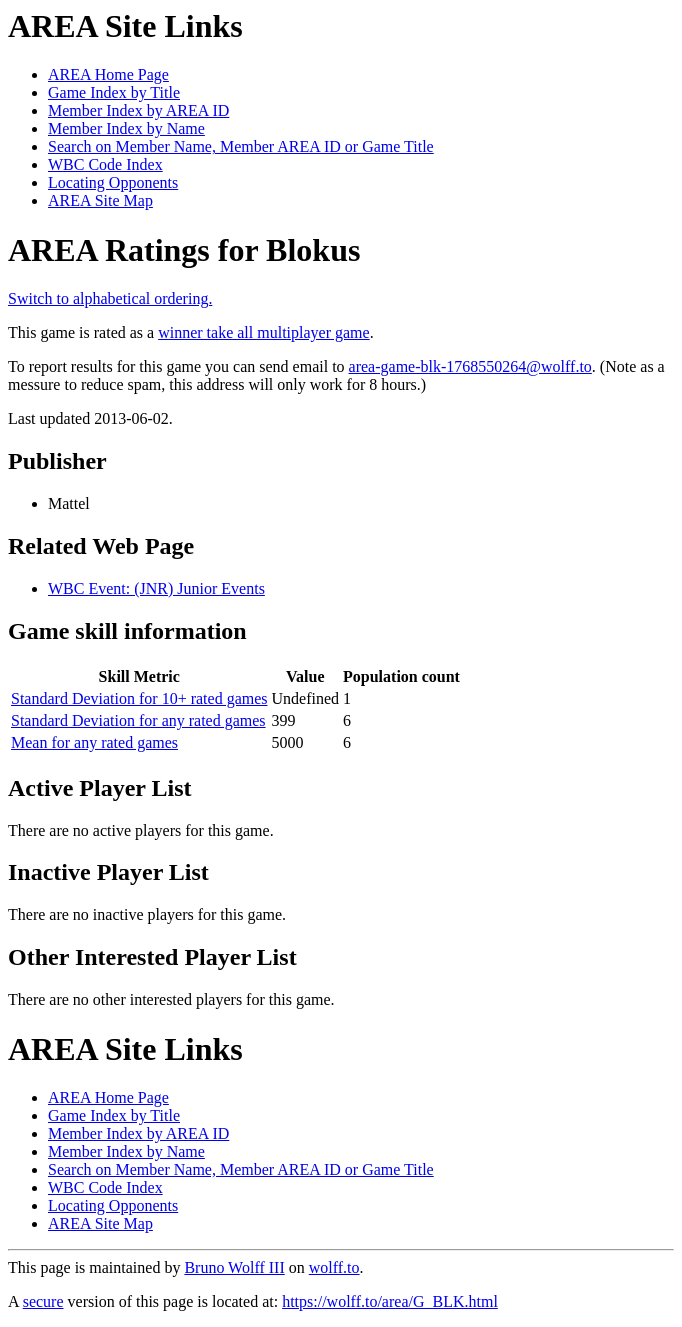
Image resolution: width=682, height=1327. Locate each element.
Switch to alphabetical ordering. (110, 298)
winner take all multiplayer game (263, 332)
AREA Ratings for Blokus (184, 250)
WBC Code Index (105, 164)
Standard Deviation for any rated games (138, 720)
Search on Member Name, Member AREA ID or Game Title (241, 146)
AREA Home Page (108, 74)
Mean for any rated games (94, 742)
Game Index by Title (114, 92)
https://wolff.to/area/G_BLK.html (390, 1301)
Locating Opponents (113, 182)
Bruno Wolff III (234, 1267)
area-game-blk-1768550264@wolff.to (470, 366)
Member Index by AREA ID (138, 110)
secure (43, 1301)
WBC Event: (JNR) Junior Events (156, 588)
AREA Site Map (100, 200)
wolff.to (334, 1267)
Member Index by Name (126, 128)
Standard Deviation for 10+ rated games (139, 698)
